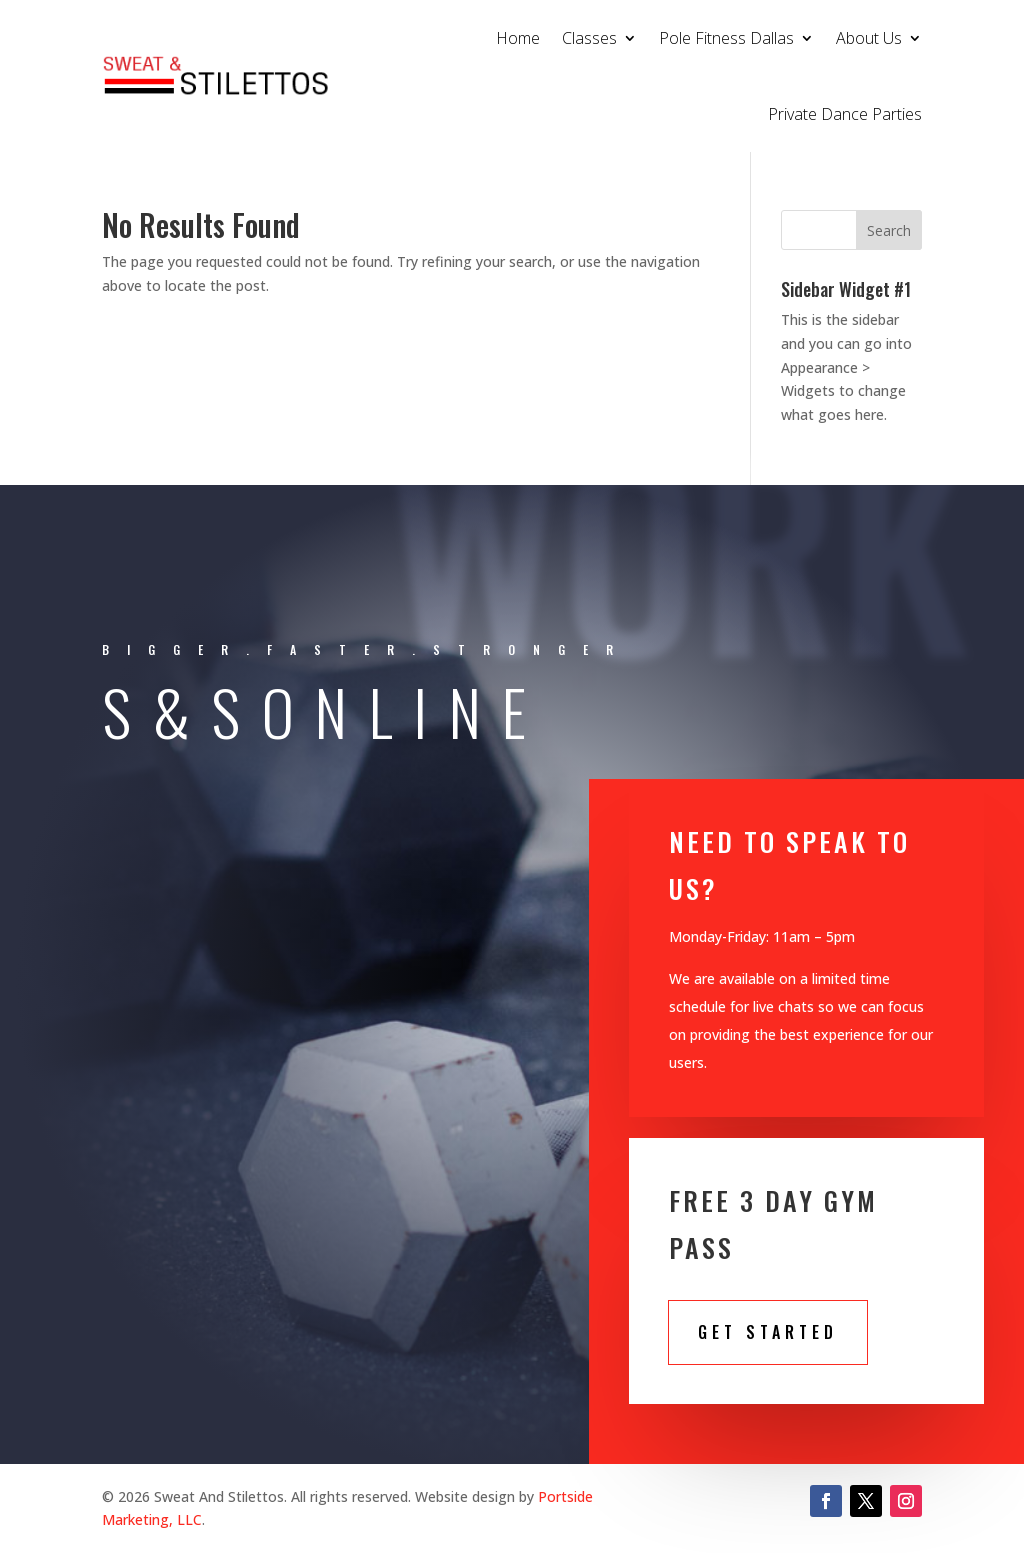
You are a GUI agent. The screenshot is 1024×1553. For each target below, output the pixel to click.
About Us (869, 38)
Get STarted (768, 1332)
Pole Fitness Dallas (726, 38)
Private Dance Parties (845, 114)
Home (518, 38)
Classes (589, 38)
